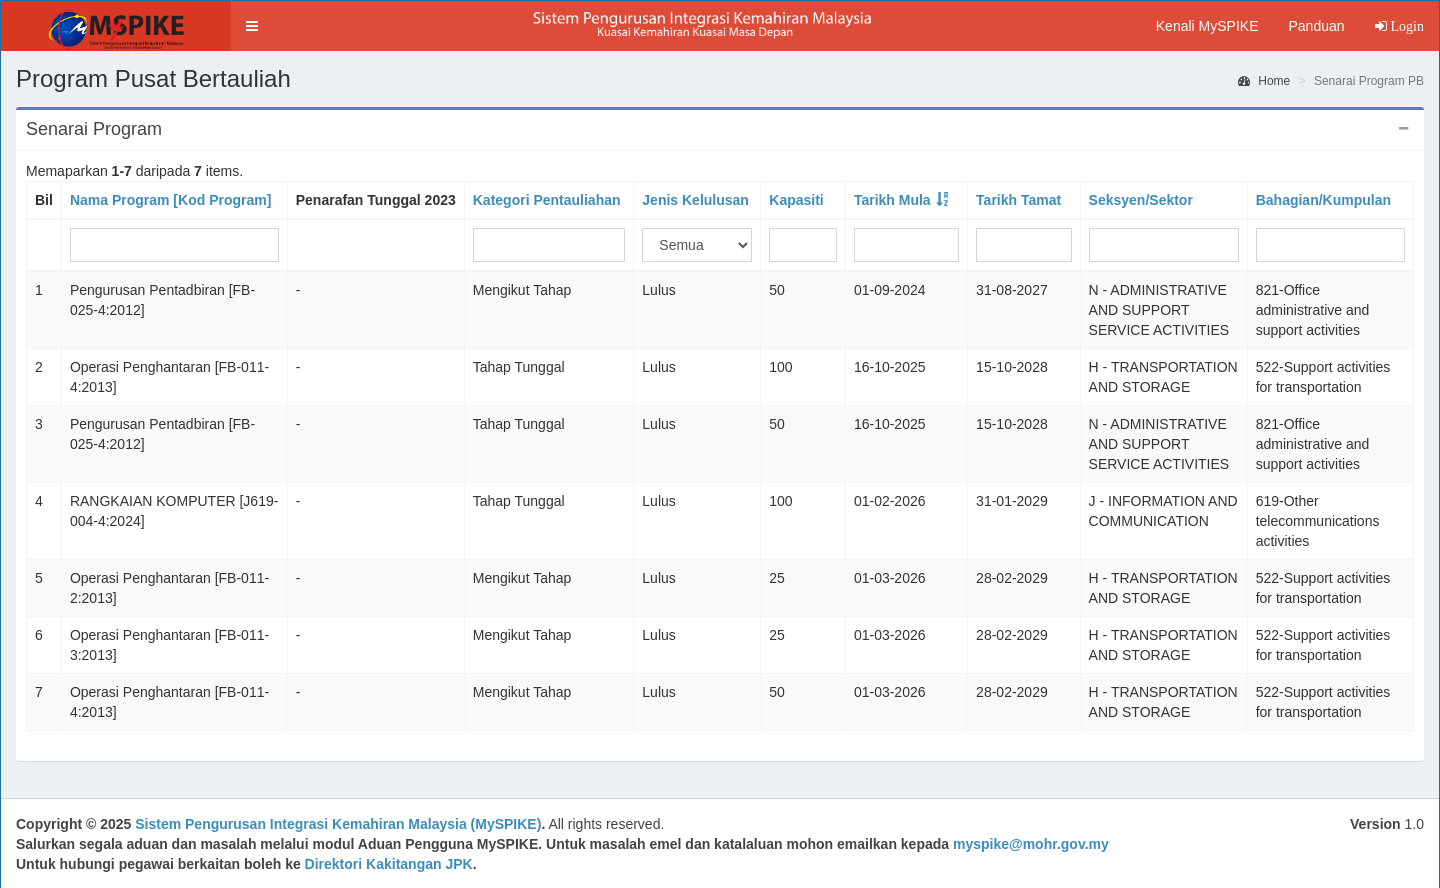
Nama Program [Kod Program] (170, 200)
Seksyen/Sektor (1141, 200)
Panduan (1316, 26)
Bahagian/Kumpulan (1323, 200)
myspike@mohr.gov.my (1031, 844)
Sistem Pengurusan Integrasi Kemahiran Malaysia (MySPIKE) (338, 824)
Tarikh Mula (892, 200)
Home (1264, 81)
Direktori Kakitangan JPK (389, 864)
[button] (252, 26)
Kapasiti (796, 200)
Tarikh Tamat (1018, 200)
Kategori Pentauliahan (547, 200)
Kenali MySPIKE (1207, 26)
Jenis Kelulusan (695, 200)
